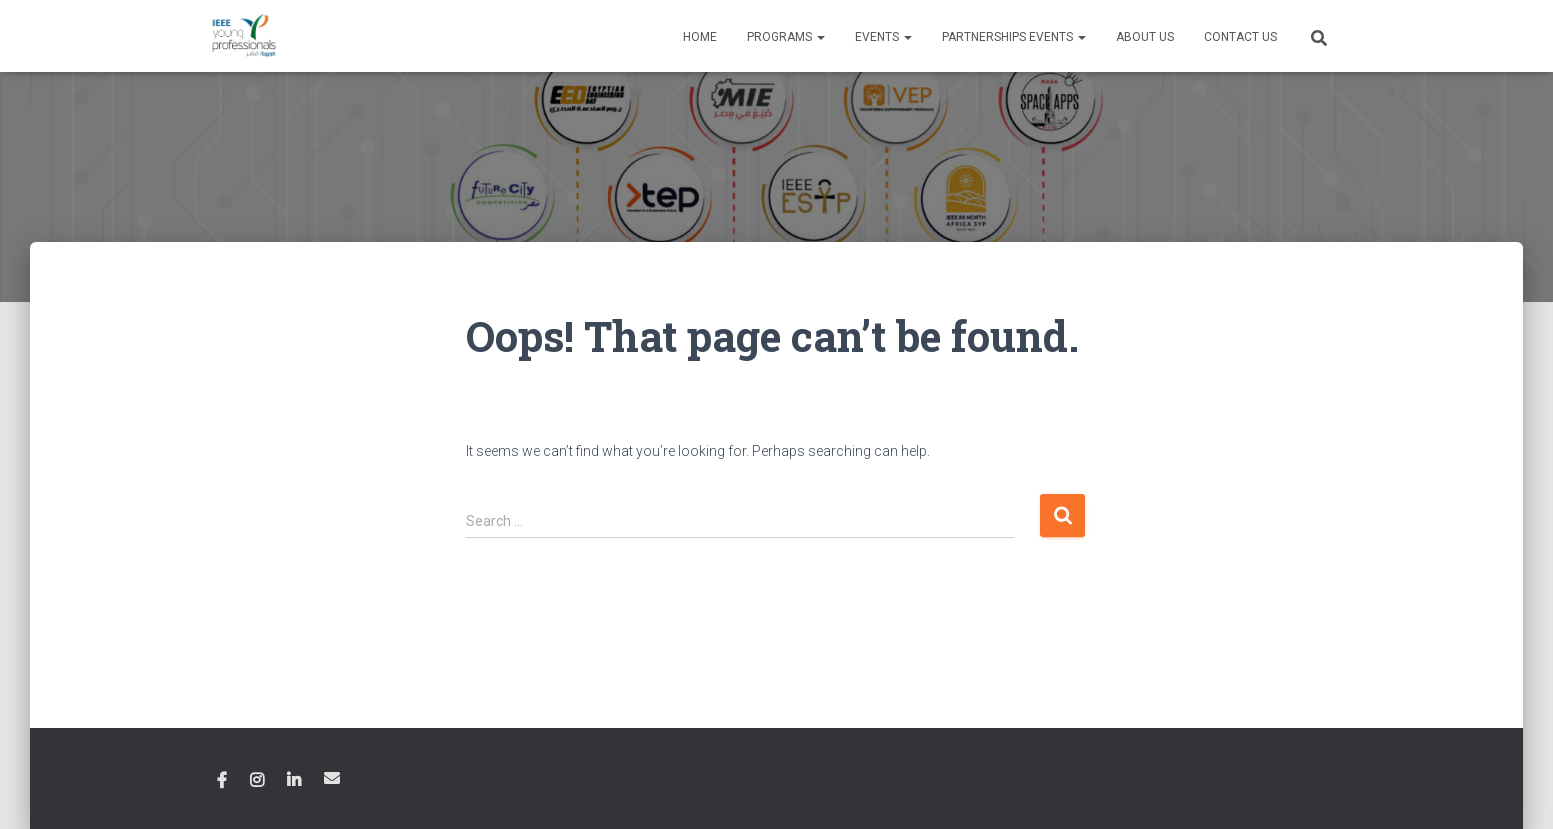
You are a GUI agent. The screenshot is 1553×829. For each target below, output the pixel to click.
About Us (1145, 37)
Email (332, 778)
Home (700, 37)
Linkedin (294, 781)
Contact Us (1240, 37)
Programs (786, 37)
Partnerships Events (1014, 37)
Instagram (257, 781)
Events (883, 37)
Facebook (222, 781)
